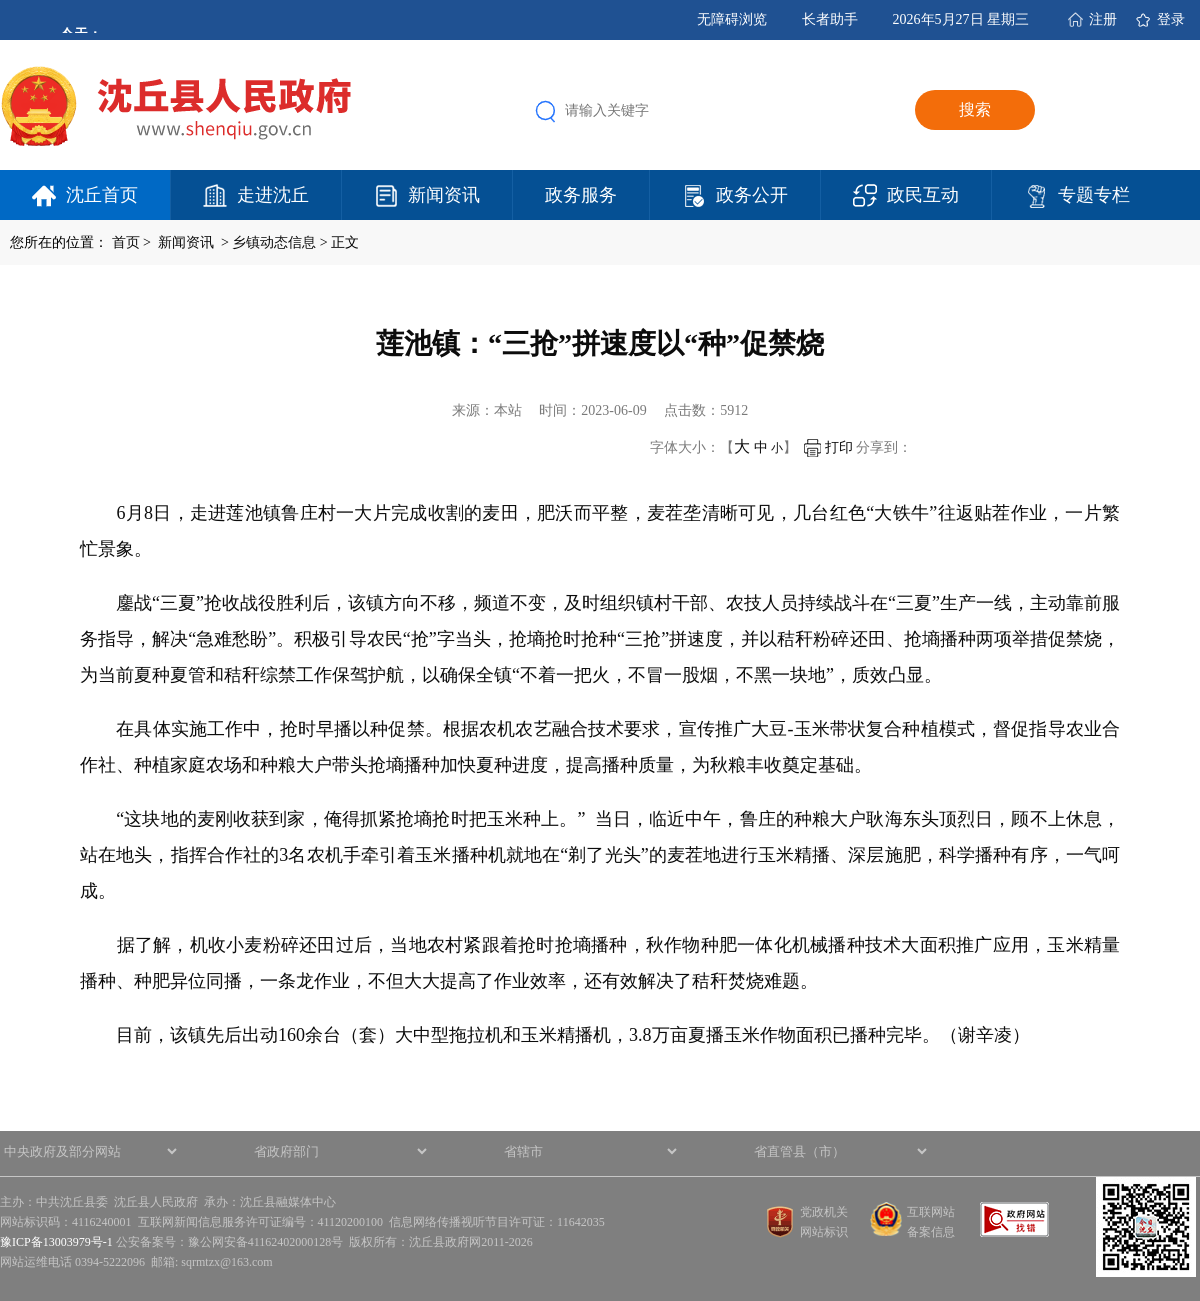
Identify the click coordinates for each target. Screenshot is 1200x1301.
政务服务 (581, 195)
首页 (126, 242)
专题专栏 (1094, 195)
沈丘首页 (102, 195)
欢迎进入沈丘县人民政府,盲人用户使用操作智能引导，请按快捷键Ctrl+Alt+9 (0, 0)
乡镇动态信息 (274, 242)
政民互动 (923, 195)
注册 (1103, 19)
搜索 (975, 109)
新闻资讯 (444, 195)
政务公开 (752, 195)
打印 (828, 447)
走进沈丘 (273, 195)
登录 (1171, 19)
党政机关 (824, 1212)
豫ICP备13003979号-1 (56, 1242)
